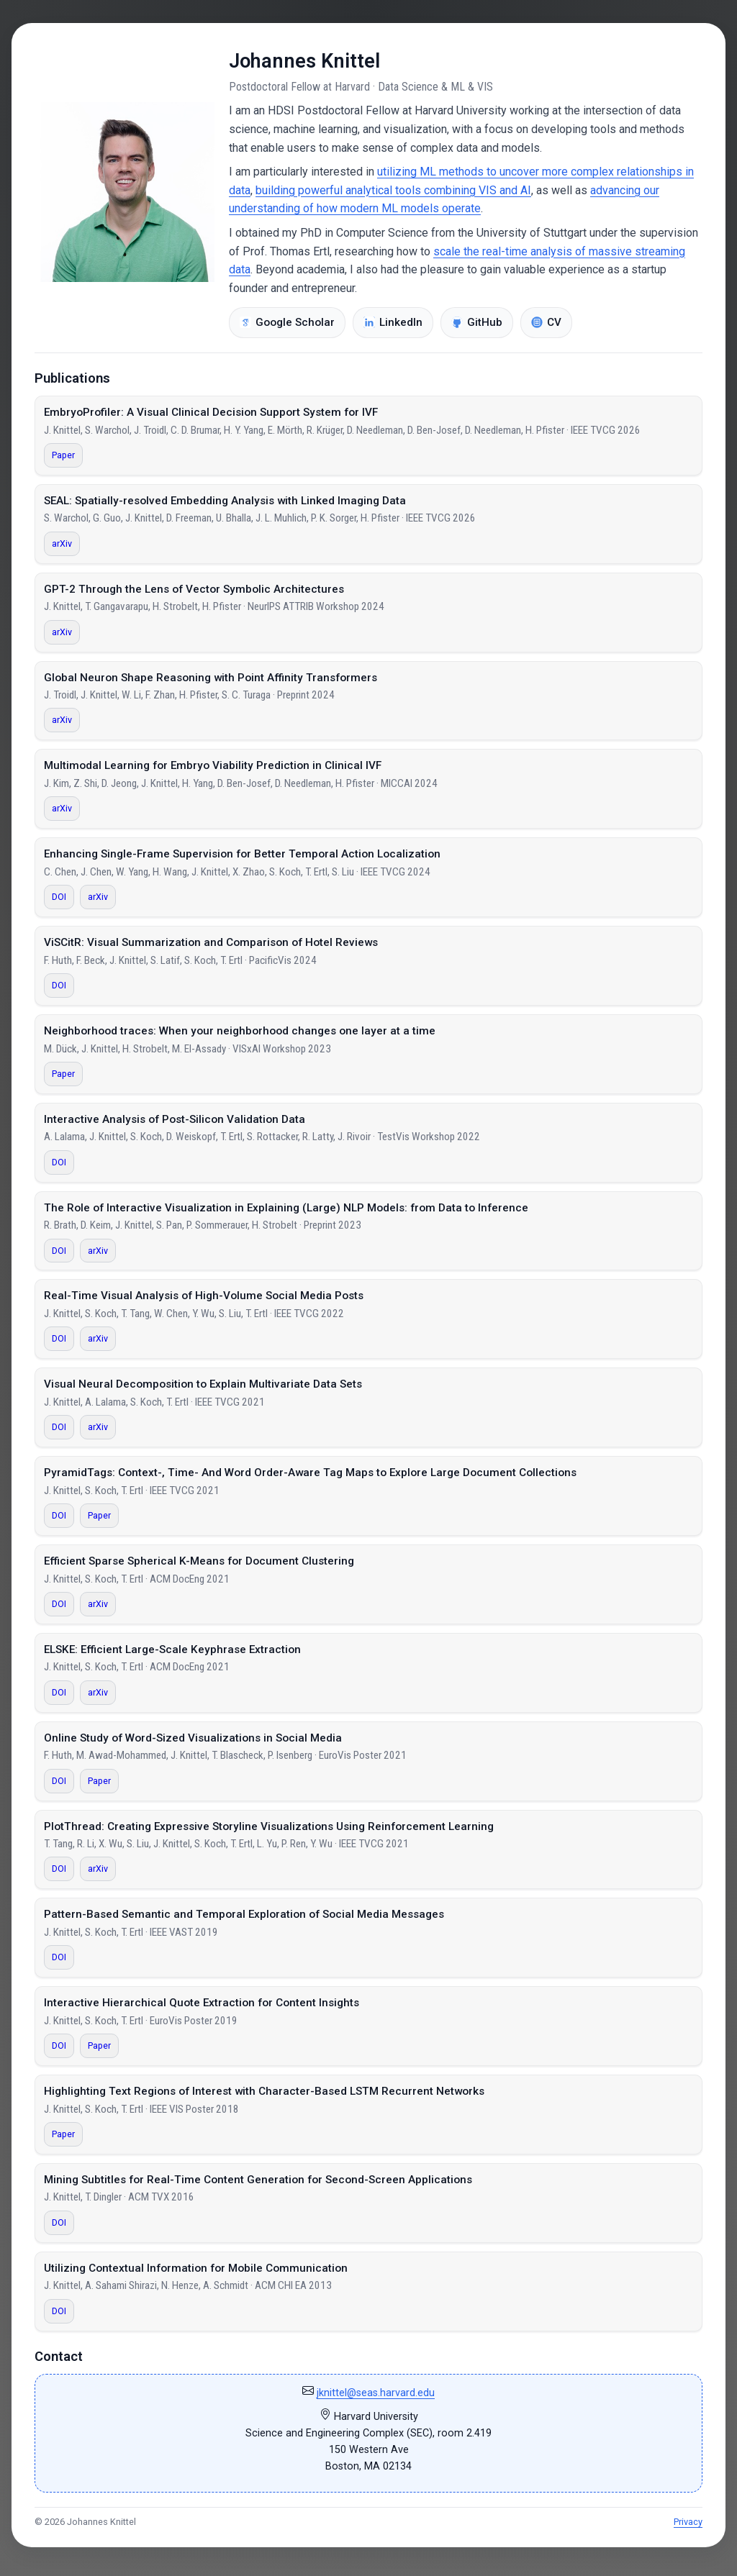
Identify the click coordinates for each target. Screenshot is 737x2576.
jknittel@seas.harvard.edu (376, 2393)
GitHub (476, 322)
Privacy (688, 2521)
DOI (59, 896)
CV (546, 322)
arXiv (62, 543)
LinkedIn (392, 322)
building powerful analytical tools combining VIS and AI (393, 190)
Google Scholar (287, 322)
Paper (63, 455)
